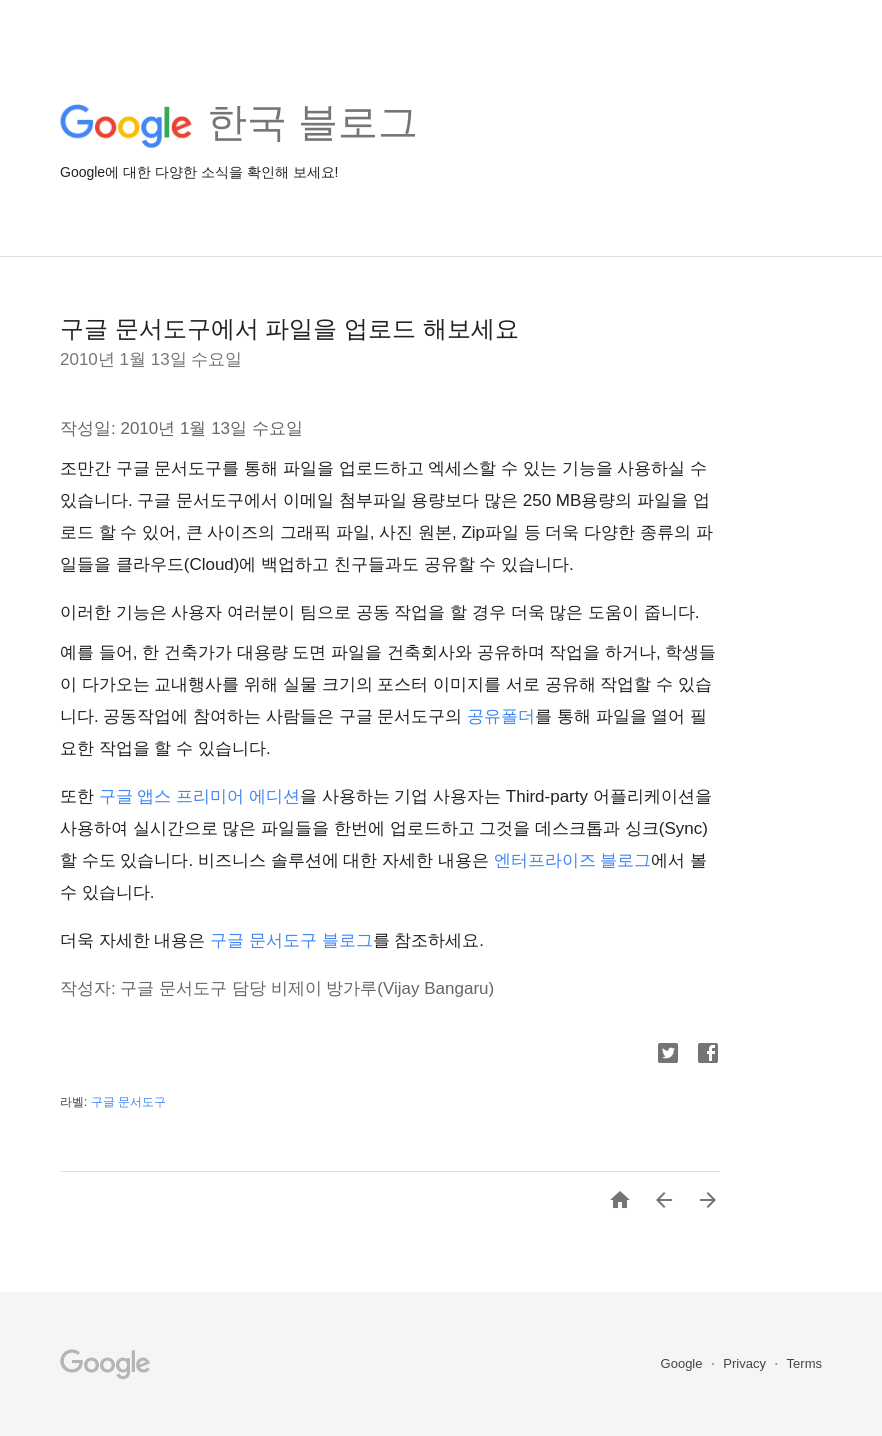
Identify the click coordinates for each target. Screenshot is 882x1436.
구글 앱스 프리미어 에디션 (199, 796)
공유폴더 (501, 716)
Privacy (746, 1363)
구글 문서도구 (128, 1102)
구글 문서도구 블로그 (291, 940)
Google (684, 1363)
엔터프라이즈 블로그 (573, 860)
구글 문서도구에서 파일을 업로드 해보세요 (289, 328)
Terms (804, 1363)
